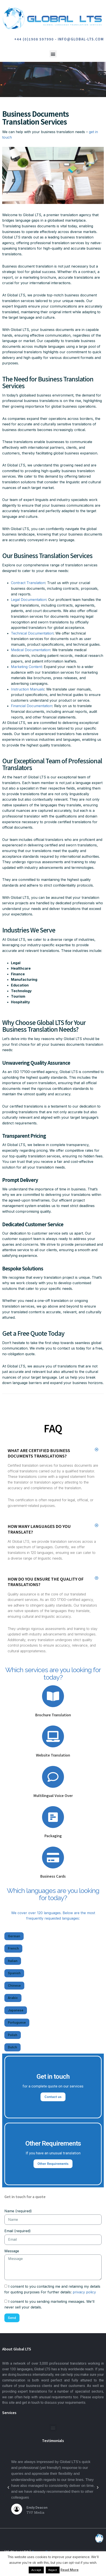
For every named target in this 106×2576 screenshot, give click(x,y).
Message (11, 2251)
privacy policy (84, 2292)
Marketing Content (26, 666)
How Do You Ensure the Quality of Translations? (46, 1581)
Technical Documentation (32, 633)
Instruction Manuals (27, 689)
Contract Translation (28, 583)
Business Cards (53, 1876)
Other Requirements (53, 2164)
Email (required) (17, 2231)
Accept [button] (36, 2570)
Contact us (53, 2097)
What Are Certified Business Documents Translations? (39, 1453)
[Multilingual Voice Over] (53, 1777)
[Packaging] (53, 1817)
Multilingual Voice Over (53, 1795)
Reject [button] (52, 2570)
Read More (69, 2570)
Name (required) (18, 2211)
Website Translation (53, 1755)
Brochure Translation (53, 1714)
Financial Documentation (31, 706)
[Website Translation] (53, 1736)
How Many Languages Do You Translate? (39, 1528)
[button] (53, 53)
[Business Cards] (53, 1857)
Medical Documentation (30, 650)
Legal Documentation (28, 599)
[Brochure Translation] (53, 1696)
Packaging (53, 1835)
